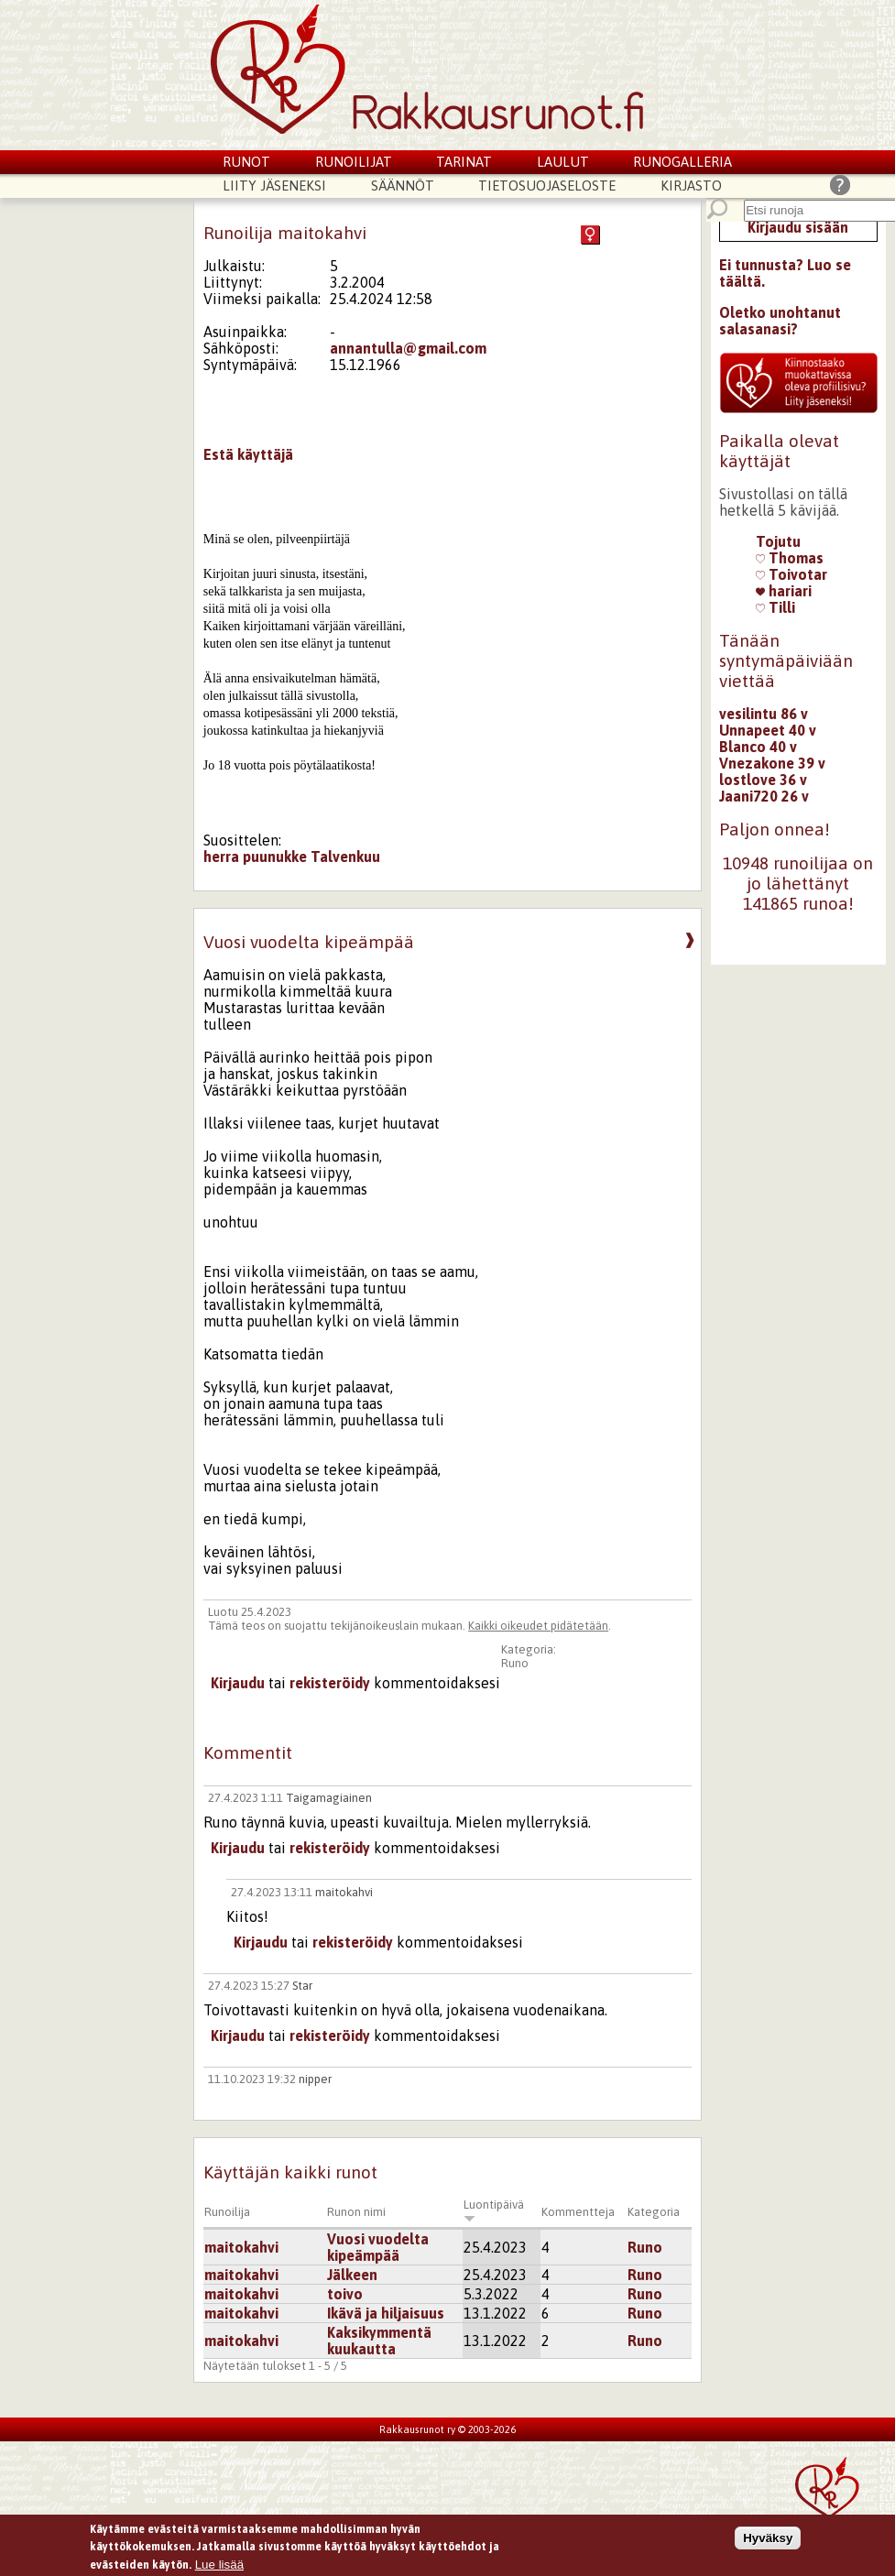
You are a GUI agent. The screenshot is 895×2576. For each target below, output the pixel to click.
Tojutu (778, 541)
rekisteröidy (329, 1683)
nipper (315, 2079)
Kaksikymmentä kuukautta (379, 2340)
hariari (784, 591)
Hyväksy (767, 2542)
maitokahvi (344, 1892)
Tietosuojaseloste (547, 185)
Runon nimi (356, 2212)
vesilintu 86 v (763, 713)
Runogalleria (682, 161)
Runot (246, 161)
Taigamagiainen (329, 1798)
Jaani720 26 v (764, 796)
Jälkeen (352, 2274)
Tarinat (464, 161)
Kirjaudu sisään (798, 227)
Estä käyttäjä (248, 454)
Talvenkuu (345, 856)
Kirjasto (691, 185)
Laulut (563, 161)
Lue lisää (219, 2568)
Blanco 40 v (758, 746)
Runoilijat (353, 161)
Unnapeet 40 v (767, 730)
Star (302, 1985)
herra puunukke (255, 856)
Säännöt (402, 185)
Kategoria (654, 2212)
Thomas (790, 558)
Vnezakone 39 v (772, 763)
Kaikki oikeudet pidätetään (538, 1625)
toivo (345, 2294)
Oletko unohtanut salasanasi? (780, 320)
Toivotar (791, 574)
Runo (515, 1663)
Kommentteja (578, 2212)
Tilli (775, 607)
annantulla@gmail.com (408, 348)
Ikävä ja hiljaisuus (385, 2313)
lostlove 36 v (763, 779)
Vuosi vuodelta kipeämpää (378, 2247)
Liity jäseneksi (274, 185)
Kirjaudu (238, 1683)
